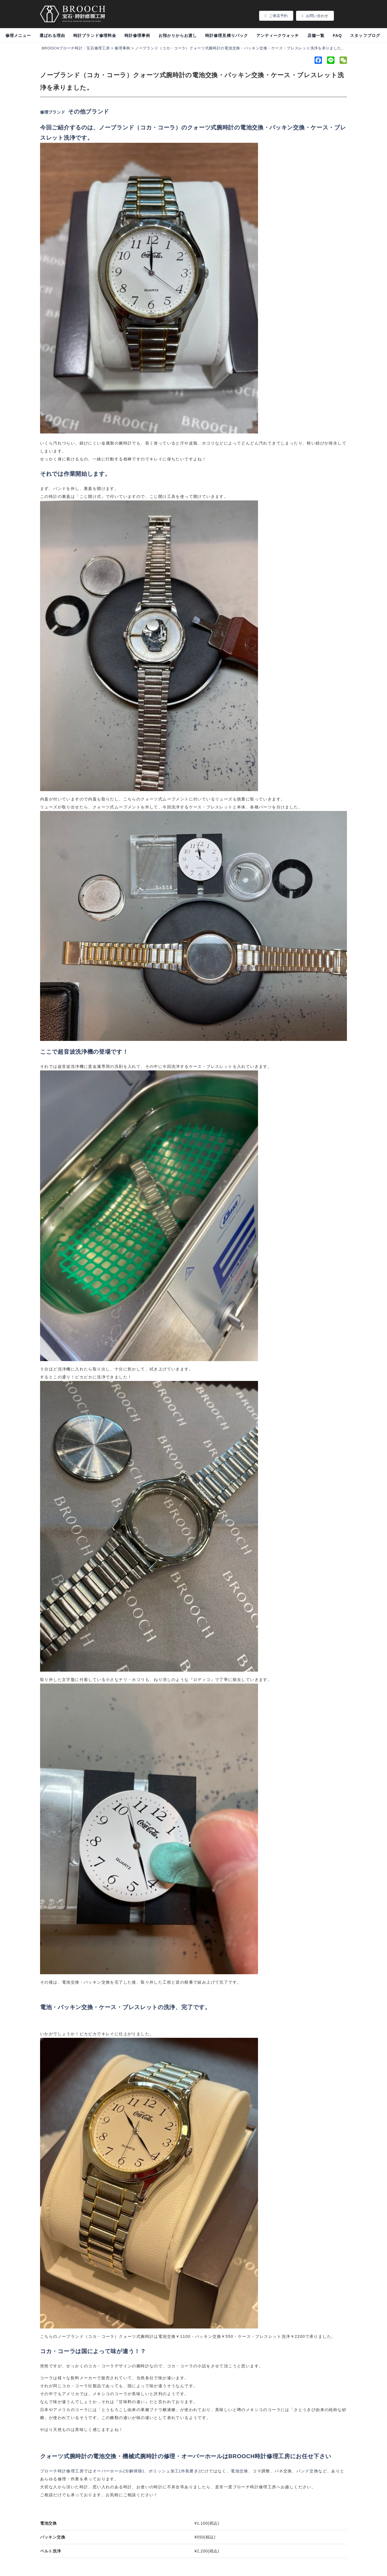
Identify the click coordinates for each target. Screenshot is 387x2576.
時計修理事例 (137, 35)
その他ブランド (88, 111)
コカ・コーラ (157, 127)
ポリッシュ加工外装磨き (174, 2471)
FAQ (337, 35)
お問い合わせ (315, 16)
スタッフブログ (365, 35)
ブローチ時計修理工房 (62, 2471)
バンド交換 (307, 2471)
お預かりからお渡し (178, 35)
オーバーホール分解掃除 (118, 2471)
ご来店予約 (276, 16)
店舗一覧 (315, 35)
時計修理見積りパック (226, 35)
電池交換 (239, 2471)
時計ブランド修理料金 (94, 35)
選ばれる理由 (52, 35)
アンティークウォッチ (277, 35)
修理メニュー (18, 35)
